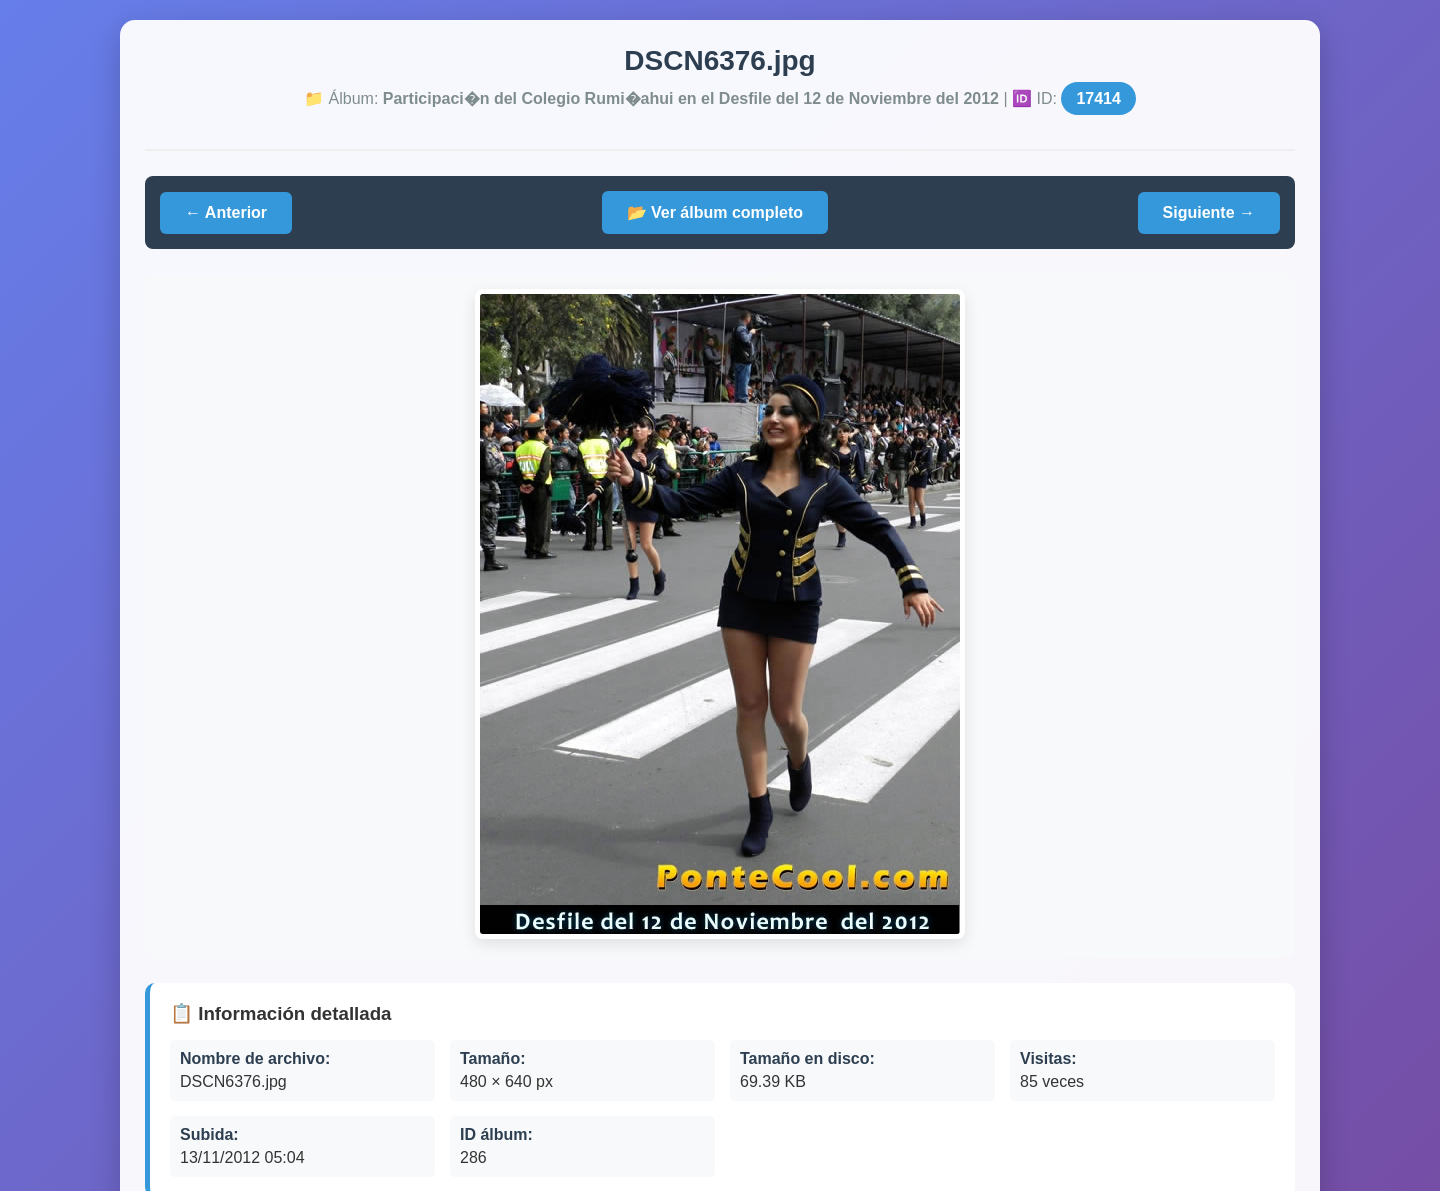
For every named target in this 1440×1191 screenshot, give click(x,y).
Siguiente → (1209, 212)
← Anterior (226, 212)
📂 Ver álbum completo (715, 212)
